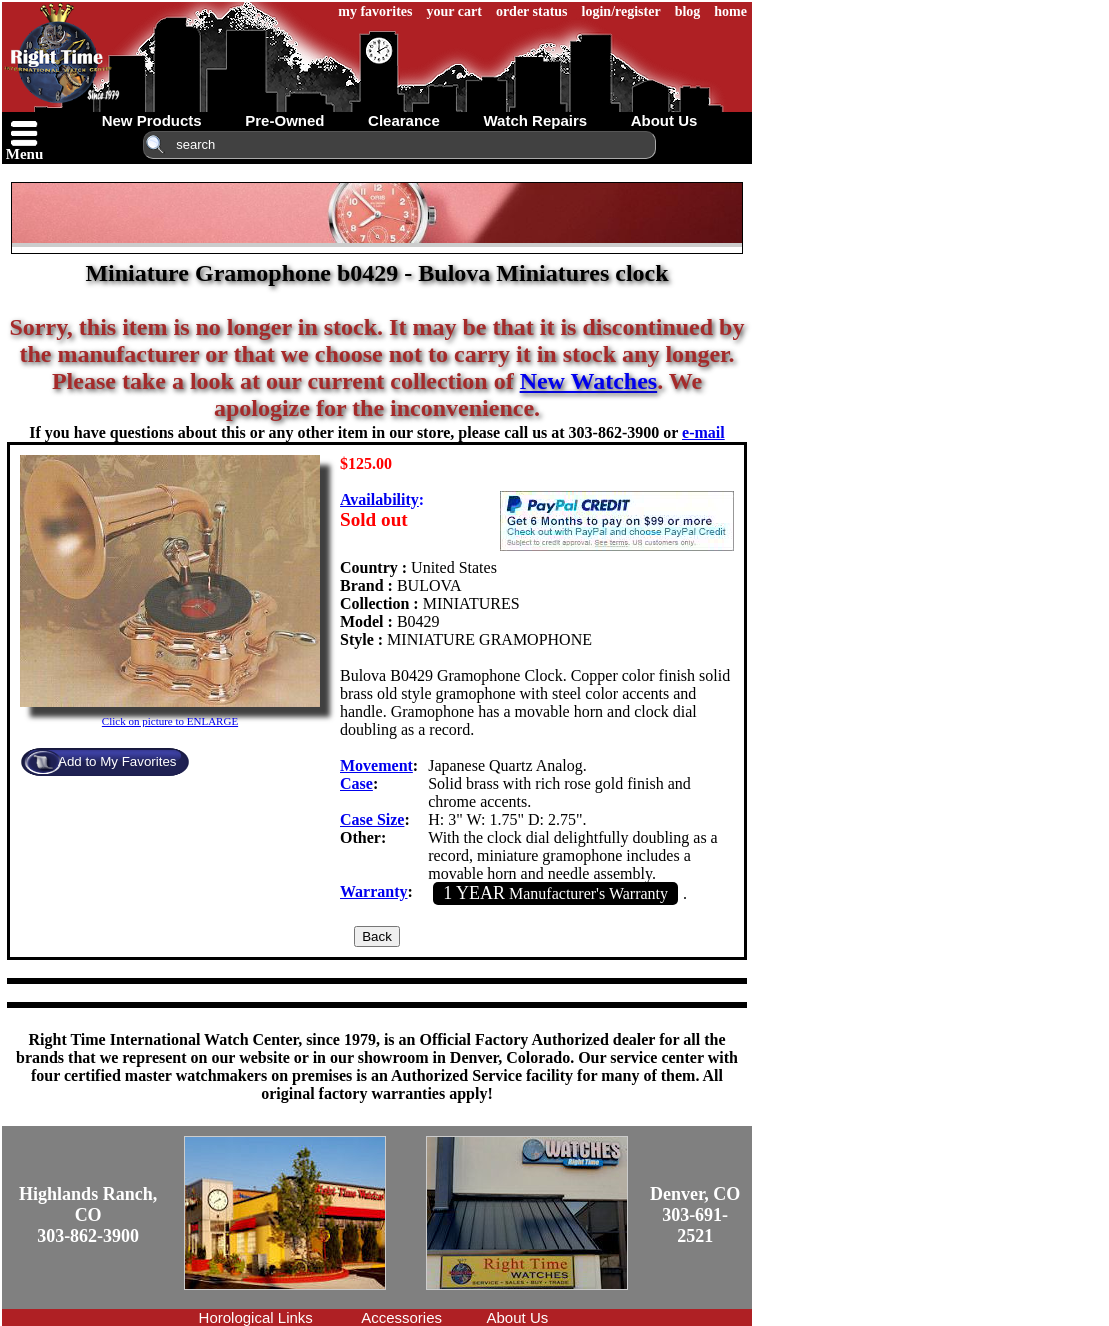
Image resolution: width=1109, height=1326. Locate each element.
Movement (376, 765)
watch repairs (535, 120)
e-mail (703, 432)
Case (356, 783)
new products (152, 120)
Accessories (401, 1317)
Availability (379, 499)
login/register (621, 11)
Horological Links (256, 1317)
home (730, 11)
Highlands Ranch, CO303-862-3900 (88, 1215)
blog (688, 11)
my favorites (375, 11)
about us (664, 120)
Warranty (374, 891)
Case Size (372, 819)
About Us (518, 1317)
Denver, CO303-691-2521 (695, 1215)
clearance (404, 120)
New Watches (589, 381)
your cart (454, 11)
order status (532, 11)
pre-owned (284, 120)
